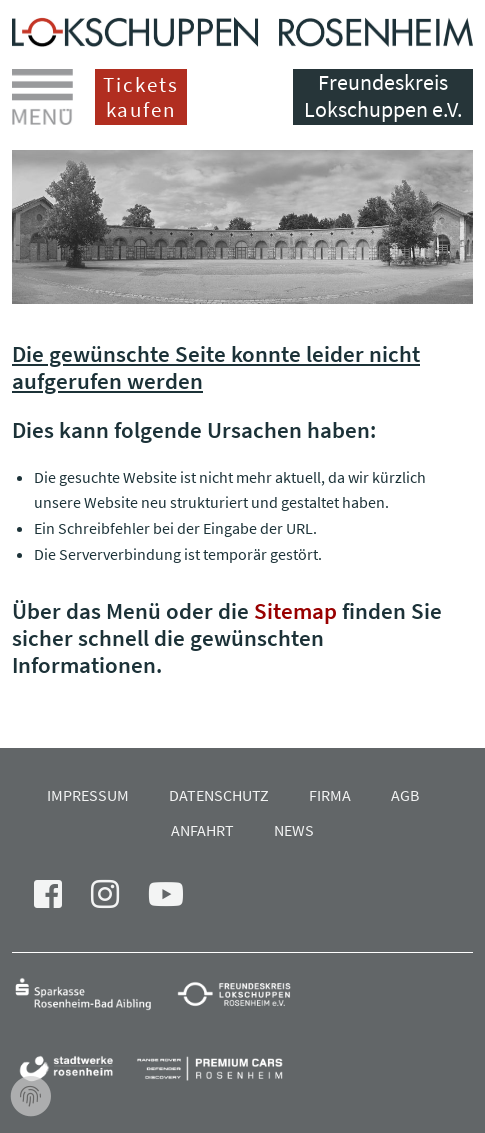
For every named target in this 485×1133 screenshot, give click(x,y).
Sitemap (295, 610)
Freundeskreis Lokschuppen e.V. (383, 95)
